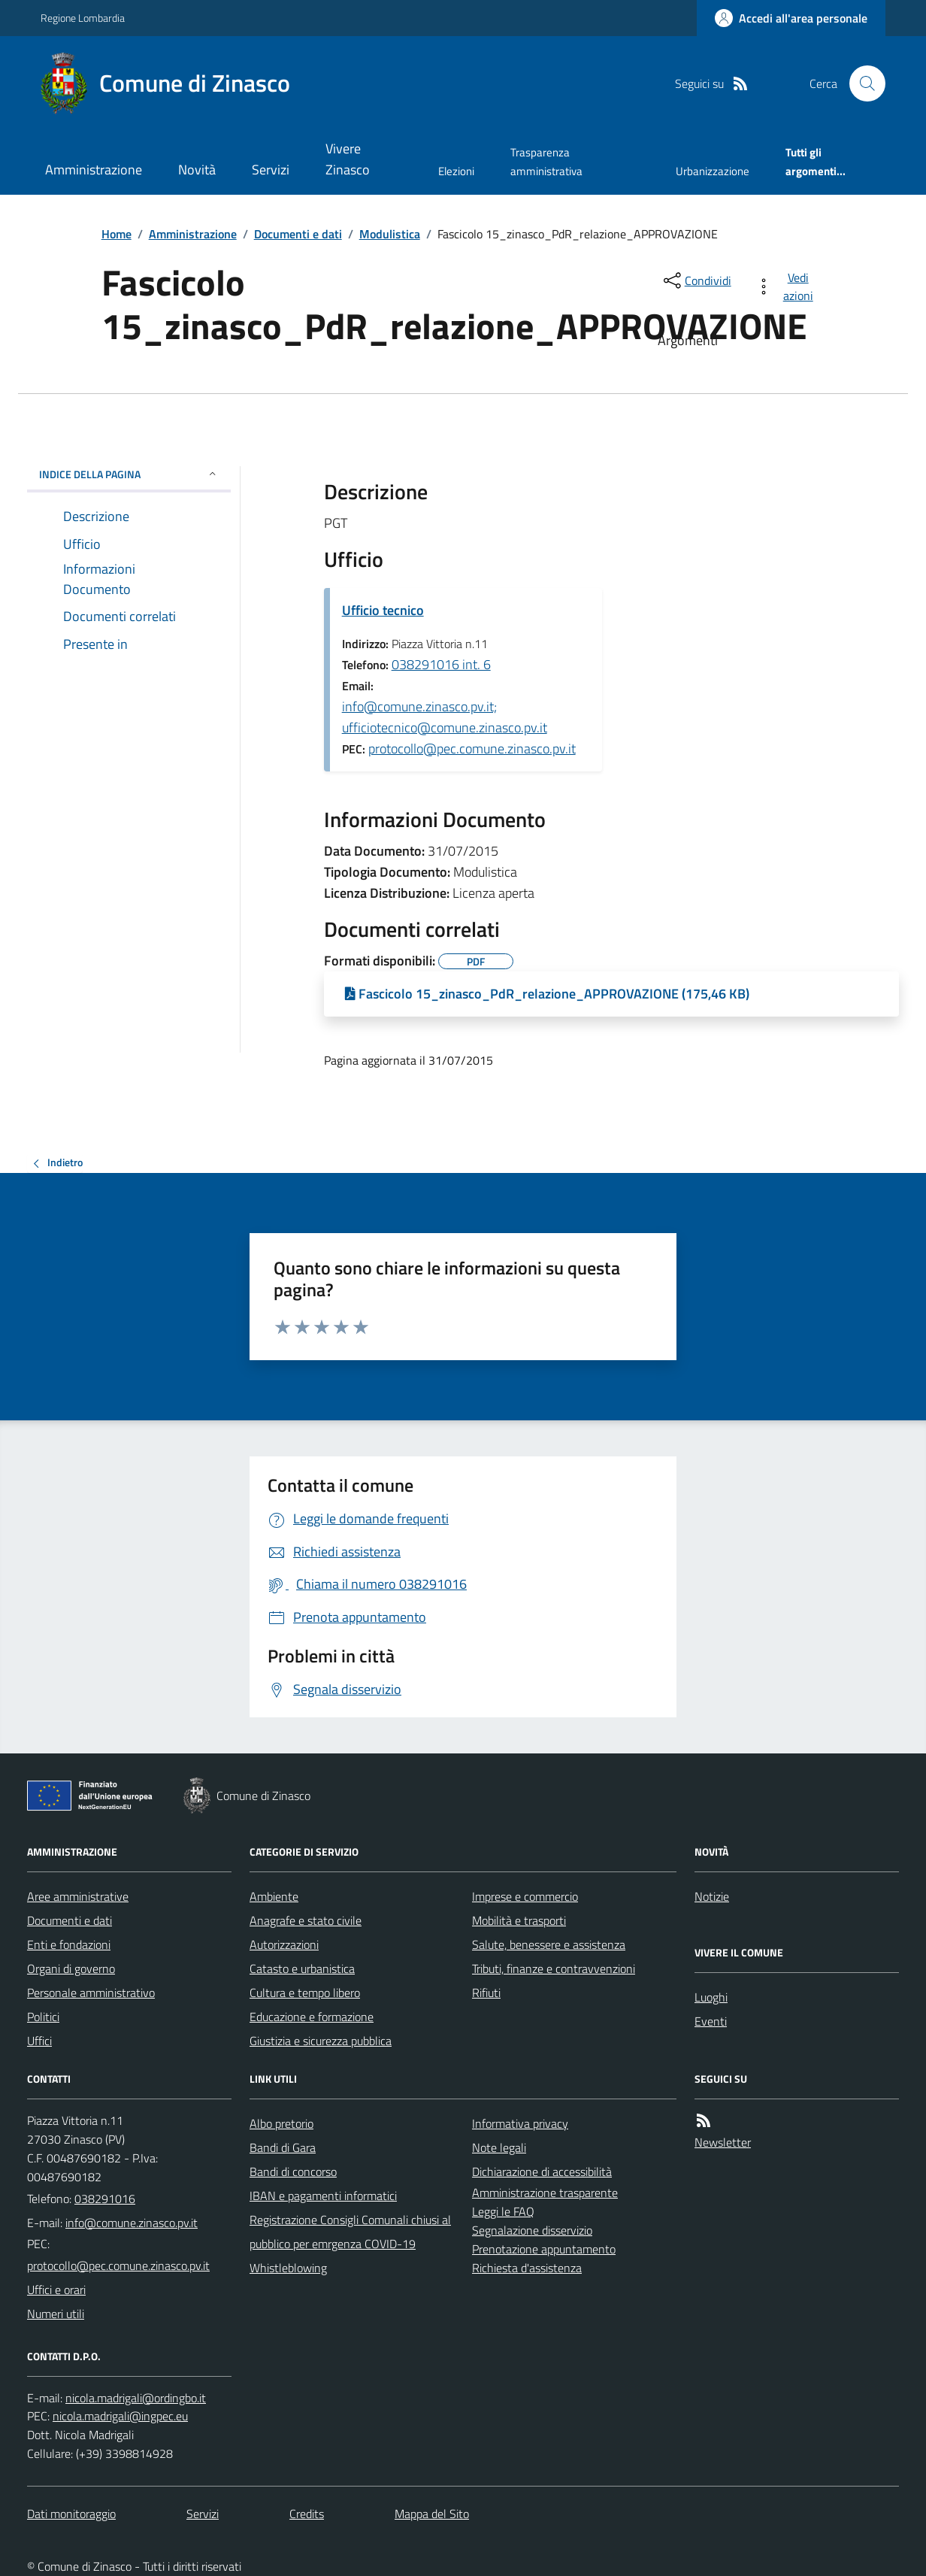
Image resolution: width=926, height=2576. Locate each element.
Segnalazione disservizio (532, 2230)
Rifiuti (486, 1993)
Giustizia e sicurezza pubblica (321, 2041)
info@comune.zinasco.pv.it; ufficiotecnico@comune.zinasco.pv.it (444, 717)
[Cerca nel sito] (861, 83)
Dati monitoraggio (71, 2514)
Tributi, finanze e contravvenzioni (553, 1968)
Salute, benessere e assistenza (548, 1944)
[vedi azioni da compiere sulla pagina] (787, 286)
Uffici (39, 2041)
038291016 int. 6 (441, 664)
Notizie (711, 1896)
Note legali (499, 2147)
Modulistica (389, 234)
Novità (197, 169)
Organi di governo (71, 1968)
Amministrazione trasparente (545, 2193)
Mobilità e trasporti (519, 1920)
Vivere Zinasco (347, 159)
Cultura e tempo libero (305, 1993)
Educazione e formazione (312, 2017)
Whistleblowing (288, 2268)
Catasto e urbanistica (302, 1968)
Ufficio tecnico (383, 610)
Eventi (710, 2021)
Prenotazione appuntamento (544, 2249)
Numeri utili (55, 2314)
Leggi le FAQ (503, 2211)
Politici (43, 2017)
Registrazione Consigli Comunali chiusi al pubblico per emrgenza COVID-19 (350, 2232)
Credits (306, 2514)
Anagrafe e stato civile (306, 1920)
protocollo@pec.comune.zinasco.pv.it (472, 748)
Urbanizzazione (712, 171)
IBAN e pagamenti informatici (323, 2196)
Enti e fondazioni (68, 1944)
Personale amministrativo (91, 1993)
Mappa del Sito (432, 2514)
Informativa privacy (520, 2123)
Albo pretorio (281, 2123)
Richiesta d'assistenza (527, 2268)
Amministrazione (93, 169)
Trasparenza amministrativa (546, 161)
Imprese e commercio (525, 1896)
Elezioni (456, 171)
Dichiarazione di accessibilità (542, 2171)
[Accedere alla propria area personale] (791, 18)
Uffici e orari (56, 2290)
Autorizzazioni (284, 1944)
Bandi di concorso (293, 2171)
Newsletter (722, 2142)
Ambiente (274, 1896)
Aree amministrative (78, 1896)
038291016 (104, 2199)
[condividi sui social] (696, 280)
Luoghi (711, 1997)
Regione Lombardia (83, 18)
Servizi (270, 169)
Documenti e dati (298, 234)
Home (116, 234)
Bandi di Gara (283, 2147)
